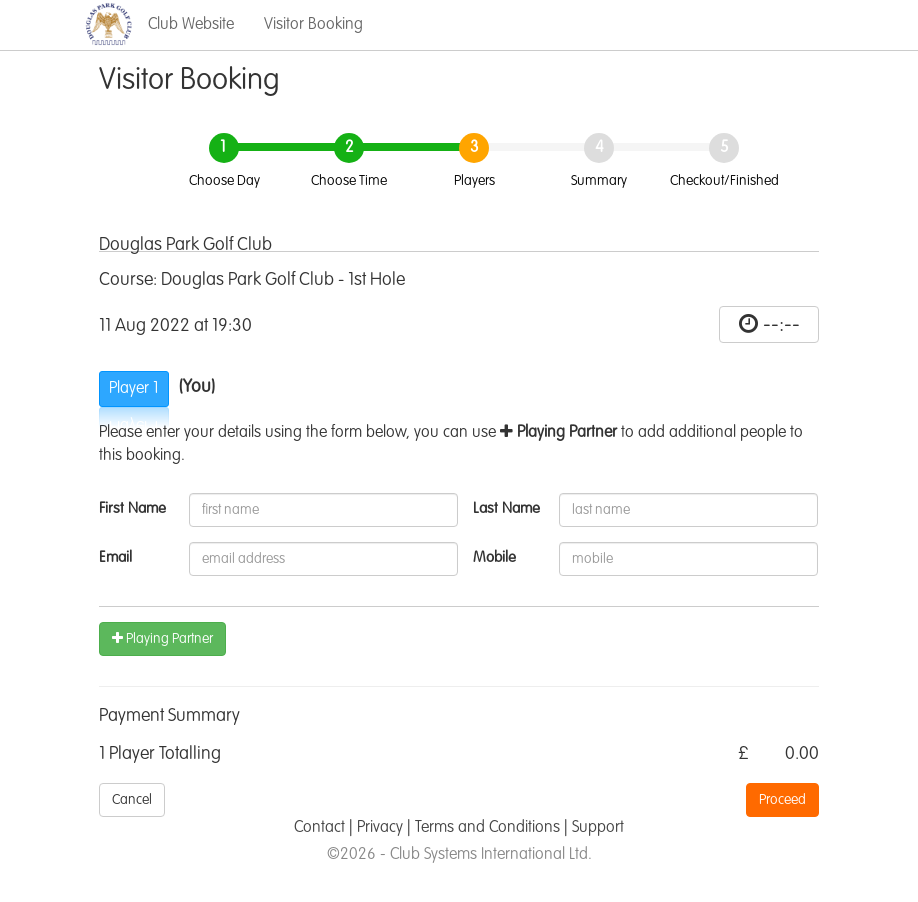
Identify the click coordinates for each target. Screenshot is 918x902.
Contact (319, 828)
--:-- (781, 325)
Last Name (506, 508)
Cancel (132, 800)
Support (598, 828)
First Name (132, 508)
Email (115, 557)
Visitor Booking (313, 25)
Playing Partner (162, 638)
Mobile (494, 557)
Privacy (380, 828)
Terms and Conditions (487, 828)
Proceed (782, 800)
